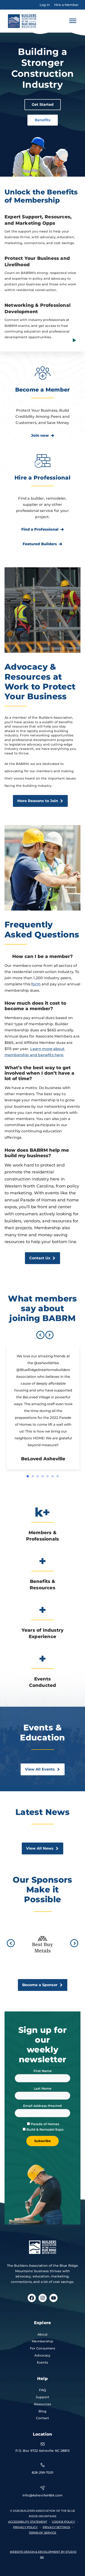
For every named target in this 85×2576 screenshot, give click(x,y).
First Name (43, 2071)
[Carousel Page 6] (52, 1476)
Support (42, 2397)
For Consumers (42, 2348)
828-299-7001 (42, 2472)
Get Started (42, 104)
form (36, 984)
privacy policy (25, 2527)
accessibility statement (27, 2521)
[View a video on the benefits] (73, 340)
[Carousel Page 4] (42, 1476)
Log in (45, 5)
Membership (42, 2341)
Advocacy (42, 2355)
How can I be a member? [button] (42, 956)
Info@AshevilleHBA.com (42, 2495)
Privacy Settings (56, 2527)
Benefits (43, 120)
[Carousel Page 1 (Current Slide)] (28, 1476)
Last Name (42, 2088)
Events (42, 2362)
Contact (42, 2418)
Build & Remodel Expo (45, 2129)
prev (40, 1335)
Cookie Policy (63, 2521)
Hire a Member (66, 5)
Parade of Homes (45, 2124)
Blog (42, 2411)
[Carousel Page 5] (47, 1476)
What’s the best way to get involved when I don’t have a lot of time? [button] (39, 1073)
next (49, 1335)
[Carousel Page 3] (37, 1476)
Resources (42, 2404)
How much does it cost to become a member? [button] (35, 1005)
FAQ (42, 2390)
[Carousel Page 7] (57, 1476)
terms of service (42, 2532)
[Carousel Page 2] (33, 1476)
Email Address (35, 2106)
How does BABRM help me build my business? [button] (37, 1152)
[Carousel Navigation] (42, 1321)
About (42, 2334)
